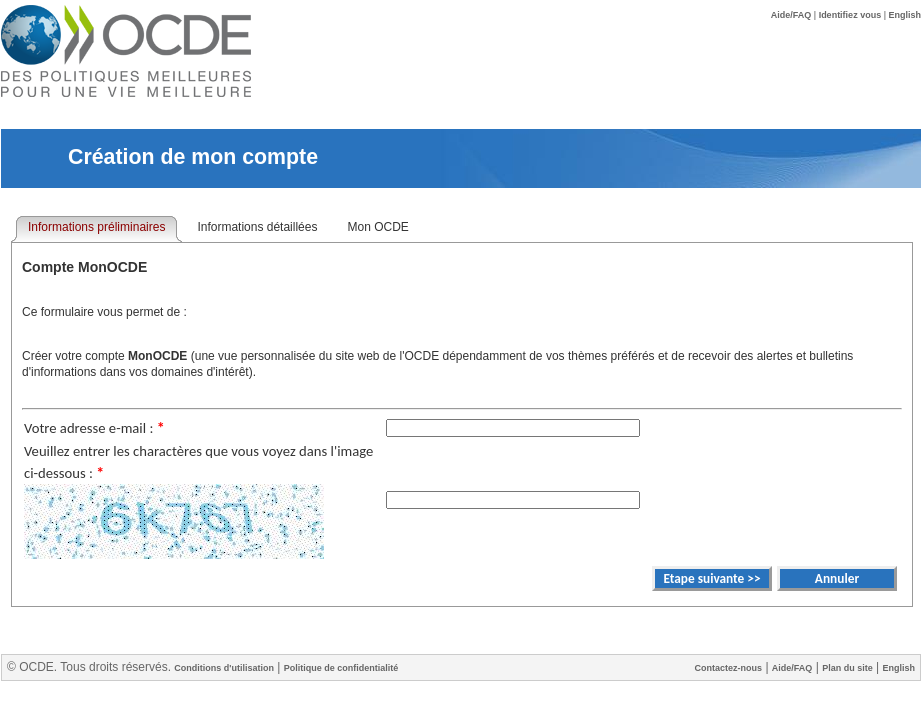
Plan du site (847, 668)
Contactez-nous (729, 668)
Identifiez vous (850, 15)
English (904, 15)
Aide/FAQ (791, 15)
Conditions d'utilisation (224, 668)
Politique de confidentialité (341, 668)
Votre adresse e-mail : (94, 428)
